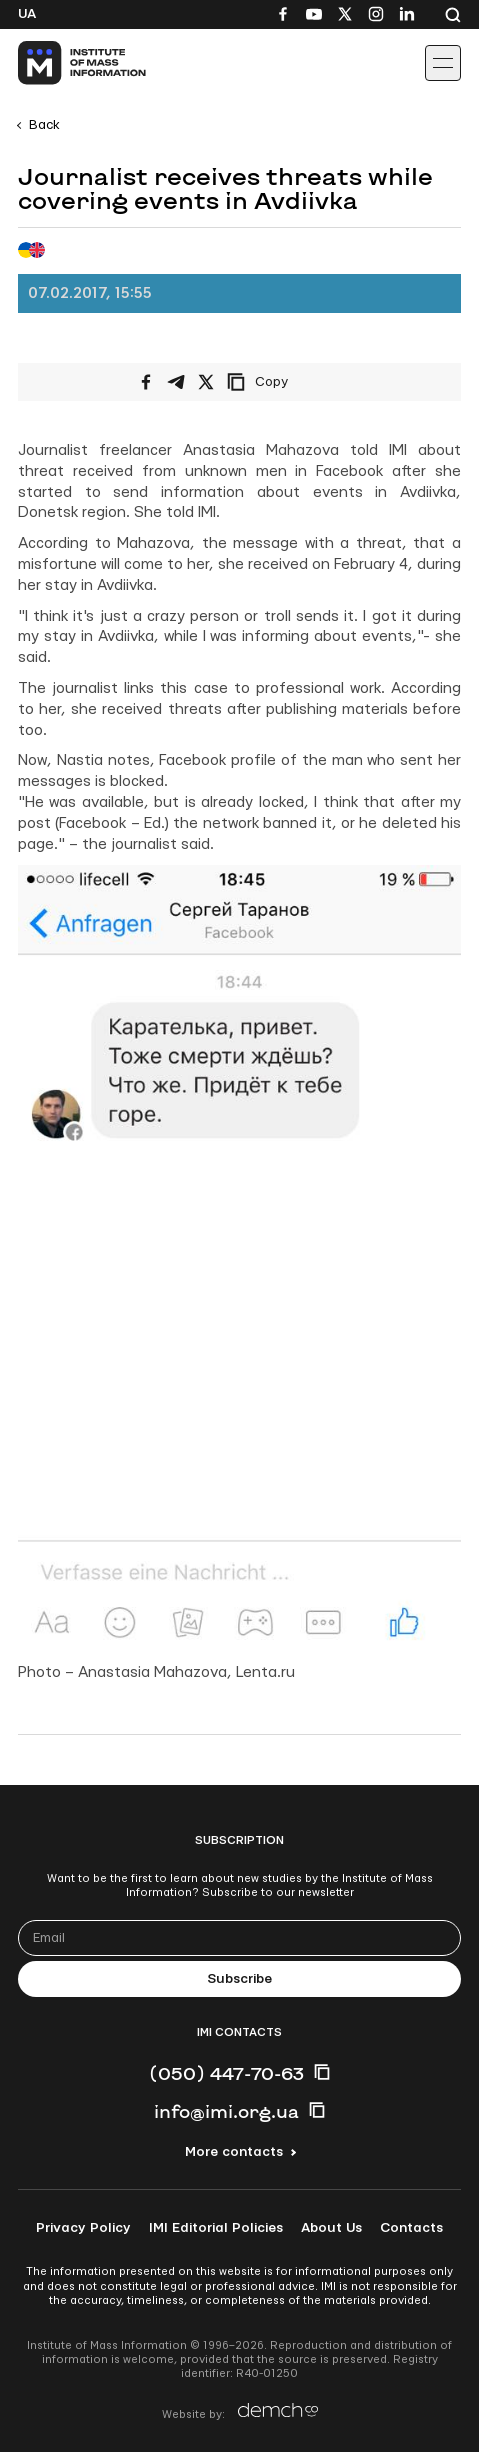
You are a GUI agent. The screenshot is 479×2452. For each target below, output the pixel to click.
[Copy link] (285, 382)
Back (44, 125)
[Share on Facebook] (146, 382)
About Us (331, 2228)
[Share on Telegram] (176, 382)
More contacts (234, 2152)
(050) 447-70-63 (226, 2073)
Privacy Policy (83, 2228)
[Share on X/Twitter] (206, 382)
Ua (27, 14)
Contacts (411, 2228)
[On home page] (60, 63)
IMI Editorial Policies (216, 2228)
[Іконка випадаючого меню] (443, 63)
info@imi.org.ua (226, 2111)
